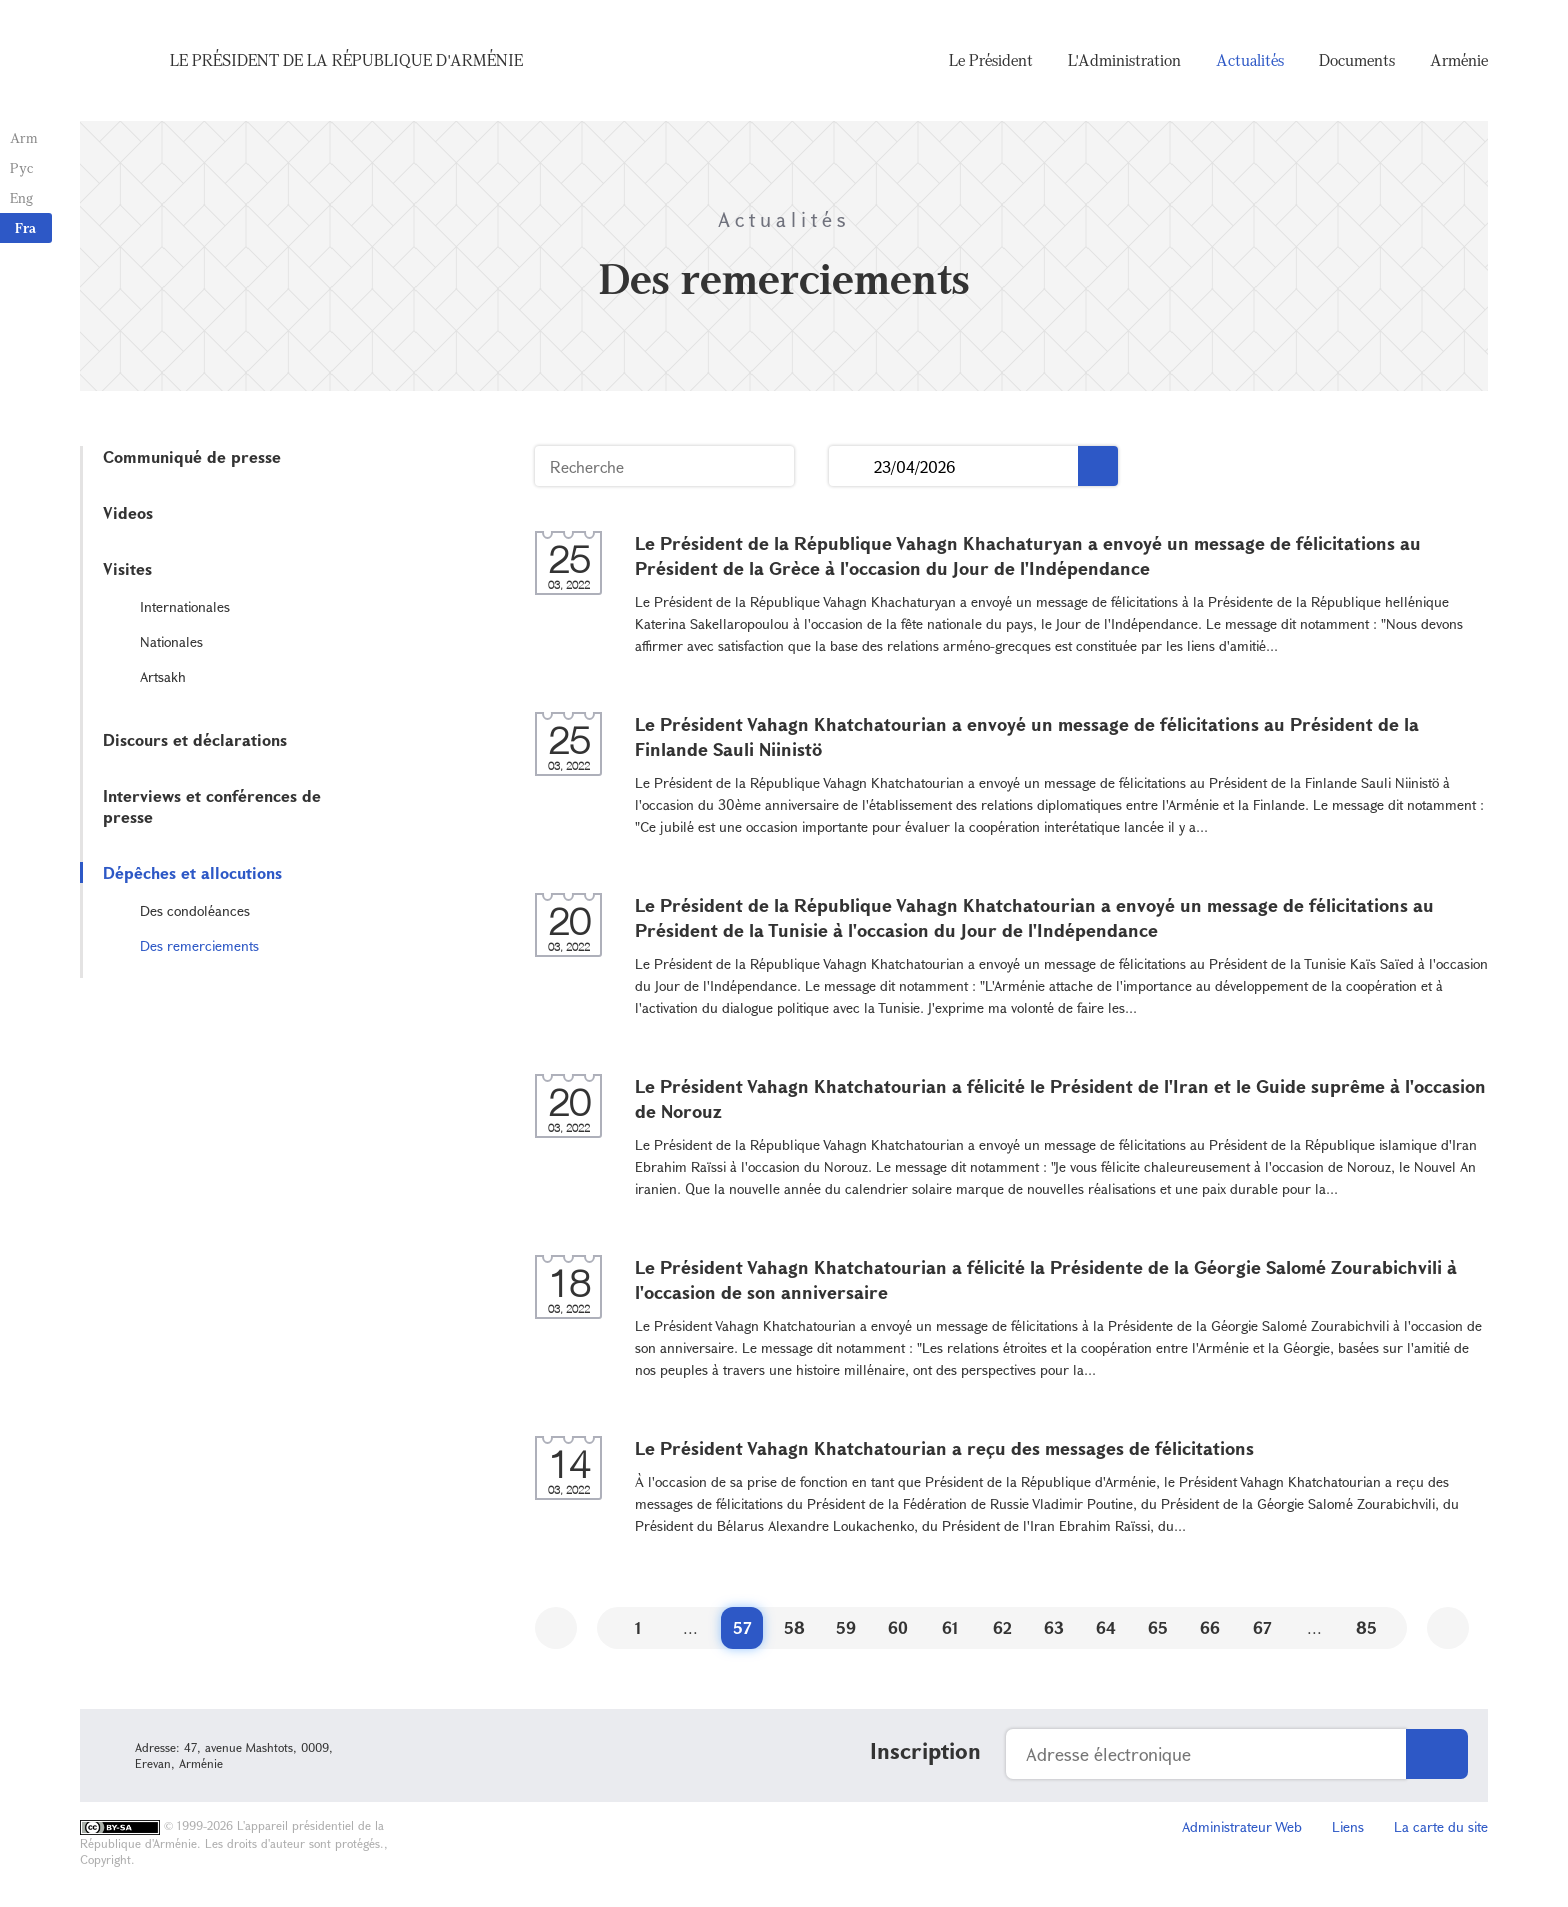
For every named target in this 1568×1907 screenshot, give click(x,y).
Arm (24, 137)
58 (794, 1627)
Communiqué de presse (192, 456)
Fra (25, 227)
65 (1158, 1627)
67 (1262, 1627)
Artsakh (163, 676)
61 (950, 1627)
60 (898, 1627)
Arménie (1459, 60)
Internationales (185, 606)
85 (1366, 1627)
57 (742, 1627)
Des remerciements (199, 945)
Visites (127, 568)
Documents (1357, 60)
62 (1002, 1627)
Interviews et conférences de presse (212, 806)
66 (1210, 1627)
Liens (1348, 1826)
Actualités (1250, 60)
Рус (21, 167)
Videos (128, 512)
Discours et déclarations (195, 739)
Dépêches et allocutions (192, 872)
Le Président (991, 60)
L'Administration (1124, 60)
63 (1054, 1627)
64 (1106, 1627)
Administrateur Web (1242, 1826)
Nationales (171, 641)
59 (846, 1627)
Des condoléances (195, 910)
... (851, 466)
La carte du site (1441, 1826)
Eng (21, 197)
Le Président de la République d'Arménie (346, 60)
